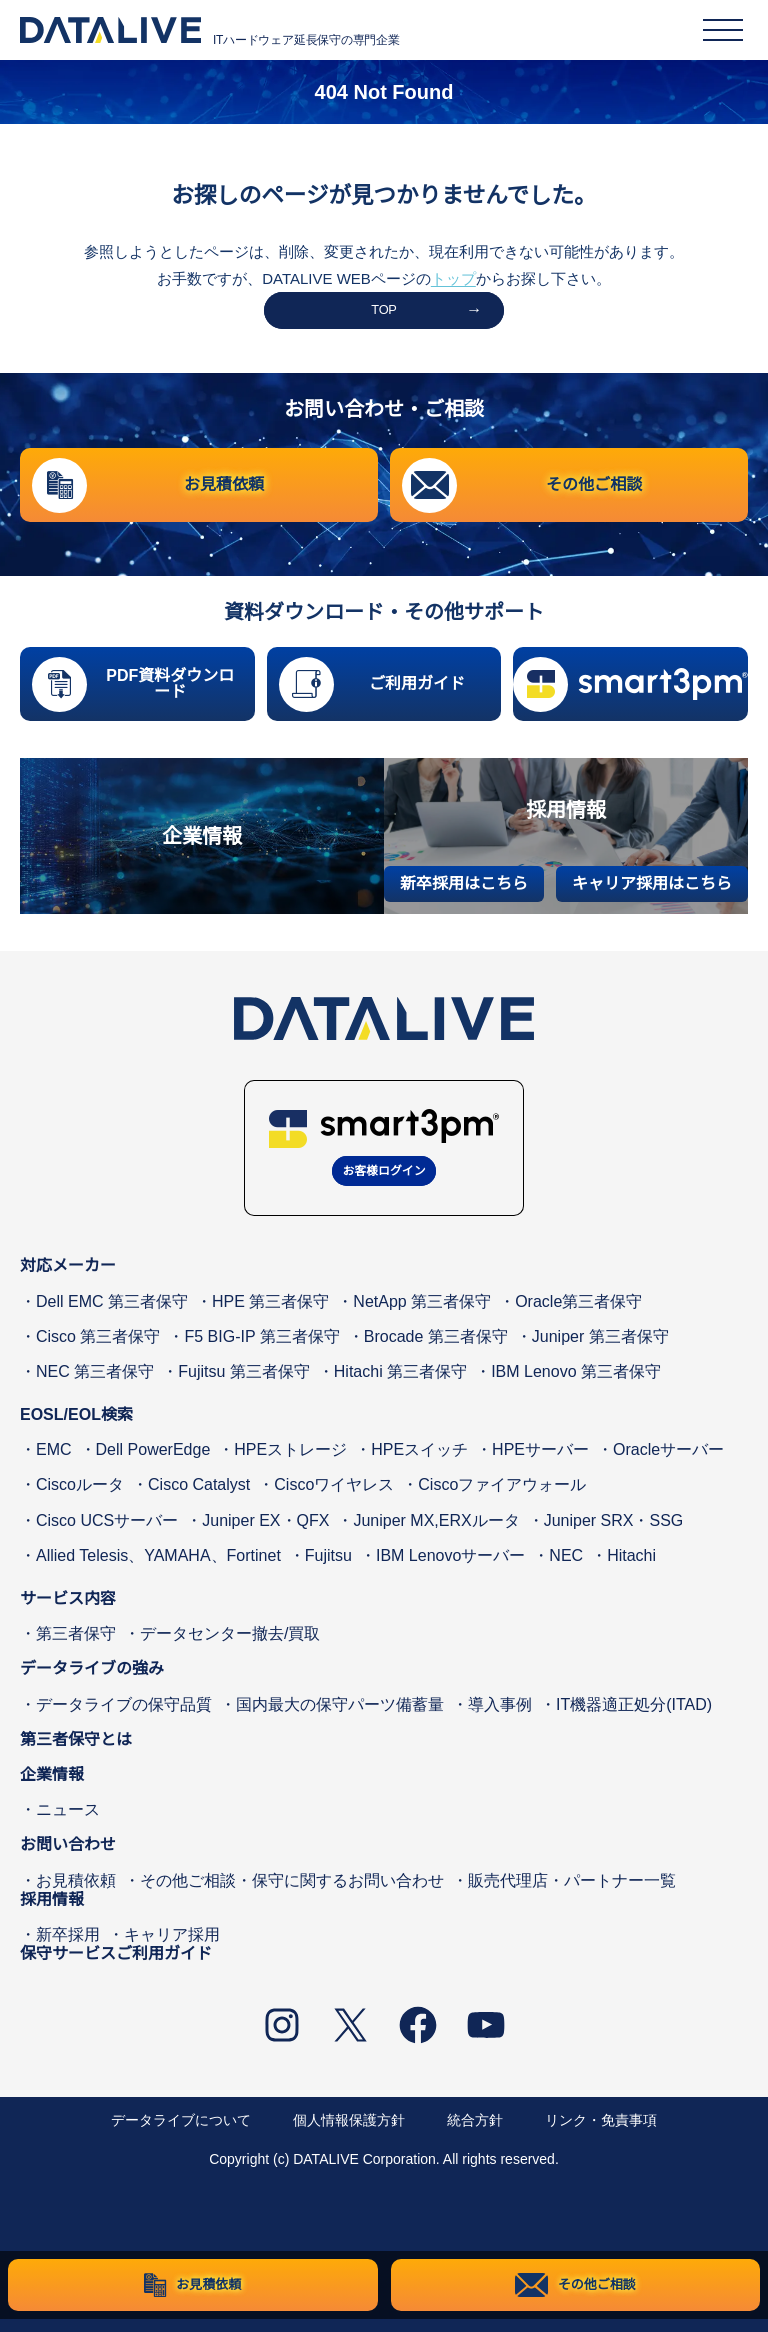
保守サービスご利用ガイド (116, 1966)
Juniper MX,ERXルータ (436, 1533)
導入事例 (500, 1717)
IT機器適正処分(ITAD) (634, 1717)
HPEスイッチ (419, 1462)
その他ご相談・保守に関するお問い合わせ (292, 1892)
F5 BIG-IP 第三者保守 (261, 1349)
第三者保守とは (76, 1752)
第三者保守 (76, 1646)
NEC (566, 1568)
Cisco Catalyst (199, 1497)
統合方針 (475, 2133)
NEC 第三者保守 (95, 1384)
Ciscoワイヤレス (334, 1497)
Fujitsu (328, 1568)
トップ (453, 278)
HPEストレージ (290, 1462)
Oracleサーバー (668, 1462)
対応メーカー (68, 1278)
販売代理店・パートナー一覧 (572, 1892)
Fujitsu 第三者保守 (244, 1384)
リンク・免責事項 (601, 2133)
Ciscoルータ (80, 1497)
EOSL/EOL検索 (76, 1427)
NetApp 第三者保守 (422, 1313)
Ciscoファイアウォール (502, 1497)
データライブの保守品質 (124, 1717)
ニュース (68, 1822)
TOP (384, 314)
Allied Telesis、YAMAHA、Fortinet (158, 1568)
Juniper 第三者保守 (600, 1349)
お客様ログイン (384, 1182)
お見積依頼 (76, 1892)
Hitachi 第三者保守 (400, 1384)
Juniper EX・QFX (265, 1533)
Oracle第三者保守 (578, 1313)
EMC (54, 1462)
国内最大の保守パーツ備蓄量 (340, 1717)
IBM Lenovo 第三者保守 (576, 1384)
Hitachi (631, 1568)
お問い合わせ (68, 1857)
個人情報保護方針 (349, 2133)
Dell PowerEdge (153, 1462)
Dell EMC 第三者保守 (112, 1313)
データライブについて (181, 2133)
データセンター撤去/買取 (230, 1646)
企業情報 (52, 1787)
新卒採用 (68, 1947)
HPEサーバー (540, 1462)
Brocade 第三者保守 (436, 1349)
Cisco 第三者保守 (98, 1349)
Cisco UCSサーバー (107, 1533)
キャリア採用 (172, 1947)
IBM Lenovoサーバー (450, 1568)
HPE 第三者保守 (270, 1313)
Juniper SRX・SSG (614, 1533)
